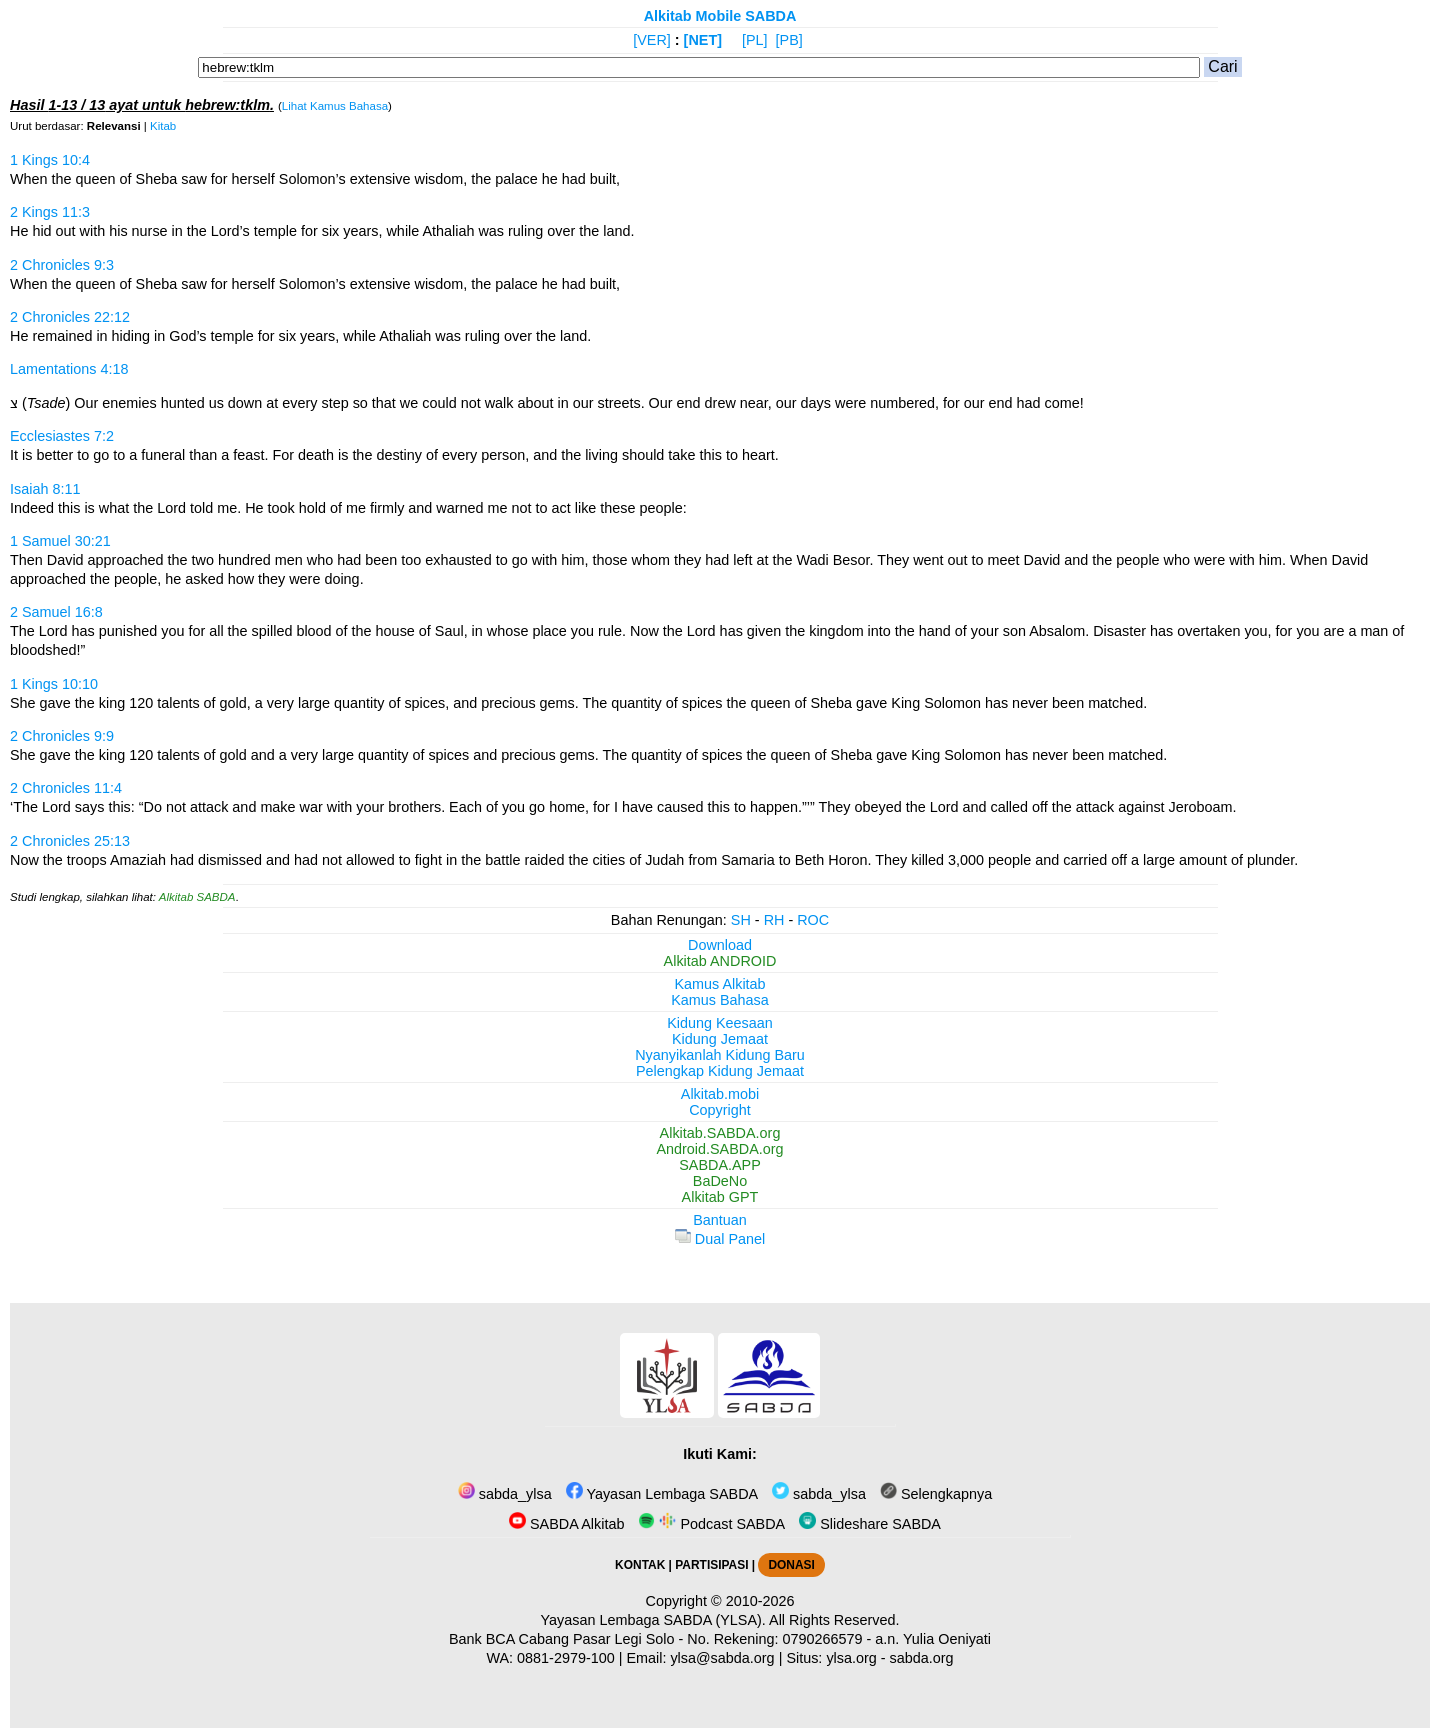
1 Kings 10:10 (54, 684)
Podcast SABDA (711, 1524)
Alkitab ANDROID (720, 961)
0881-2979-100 (566, 1658)
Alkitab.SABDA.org (720, 1133)
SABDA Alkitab (566, 1524)
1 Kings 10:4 (50, 160)
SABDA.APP (720, 1165)
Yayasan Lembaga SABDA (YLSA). (653, 1620)
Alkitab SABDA (197, 897)
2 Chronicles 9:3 (62, 265)
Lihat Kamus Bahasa (335, 106)
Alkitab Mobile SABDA (720, 16)
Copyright (720, 1110)
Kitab (163, 126)
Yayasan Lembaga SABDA (662, 1494)
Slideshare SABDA (870, 1524)
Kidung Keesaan (720, 1023)
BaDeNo (720, 1181)
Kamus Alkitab (719, 984)
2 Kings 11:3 (50, 212)
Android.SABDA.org (719, 1149)
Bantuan (720, 1220)
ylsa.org (851, 1658)
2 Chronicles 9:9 (62, 736)
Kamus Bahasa (720, 1000)
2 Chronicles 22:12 (70, 317)
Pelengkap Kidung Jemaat (720, 1071)
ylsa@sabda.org (722, 1658)
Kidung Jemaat (720, 1039)
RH (774, 920)
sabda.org (922, 1658)
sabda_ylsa (505, 1494)
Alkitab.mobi (720, 1094)
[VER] (652, 40)
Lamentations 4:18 (69, 369)
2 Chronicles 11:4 (66, 788)
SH (741, 920)
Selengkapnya (936, 1494)
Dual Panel (720, 1239)
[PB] (789, 40)
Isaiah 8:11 (45, 489)
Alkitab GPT (720, 1197)
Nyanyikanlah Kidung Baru (720, 1055)
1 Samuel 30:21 (60, 541)
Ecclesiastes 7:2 (62, 436)
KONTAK (640, 1565)
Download (720, 945)
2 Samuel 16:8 (56, 612)
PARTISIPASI (711, 1565)
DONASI (791, 1565)
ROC (813, 920)
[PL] (755, 40)
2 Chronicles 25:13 (70, 841)
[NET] (703, 40)
